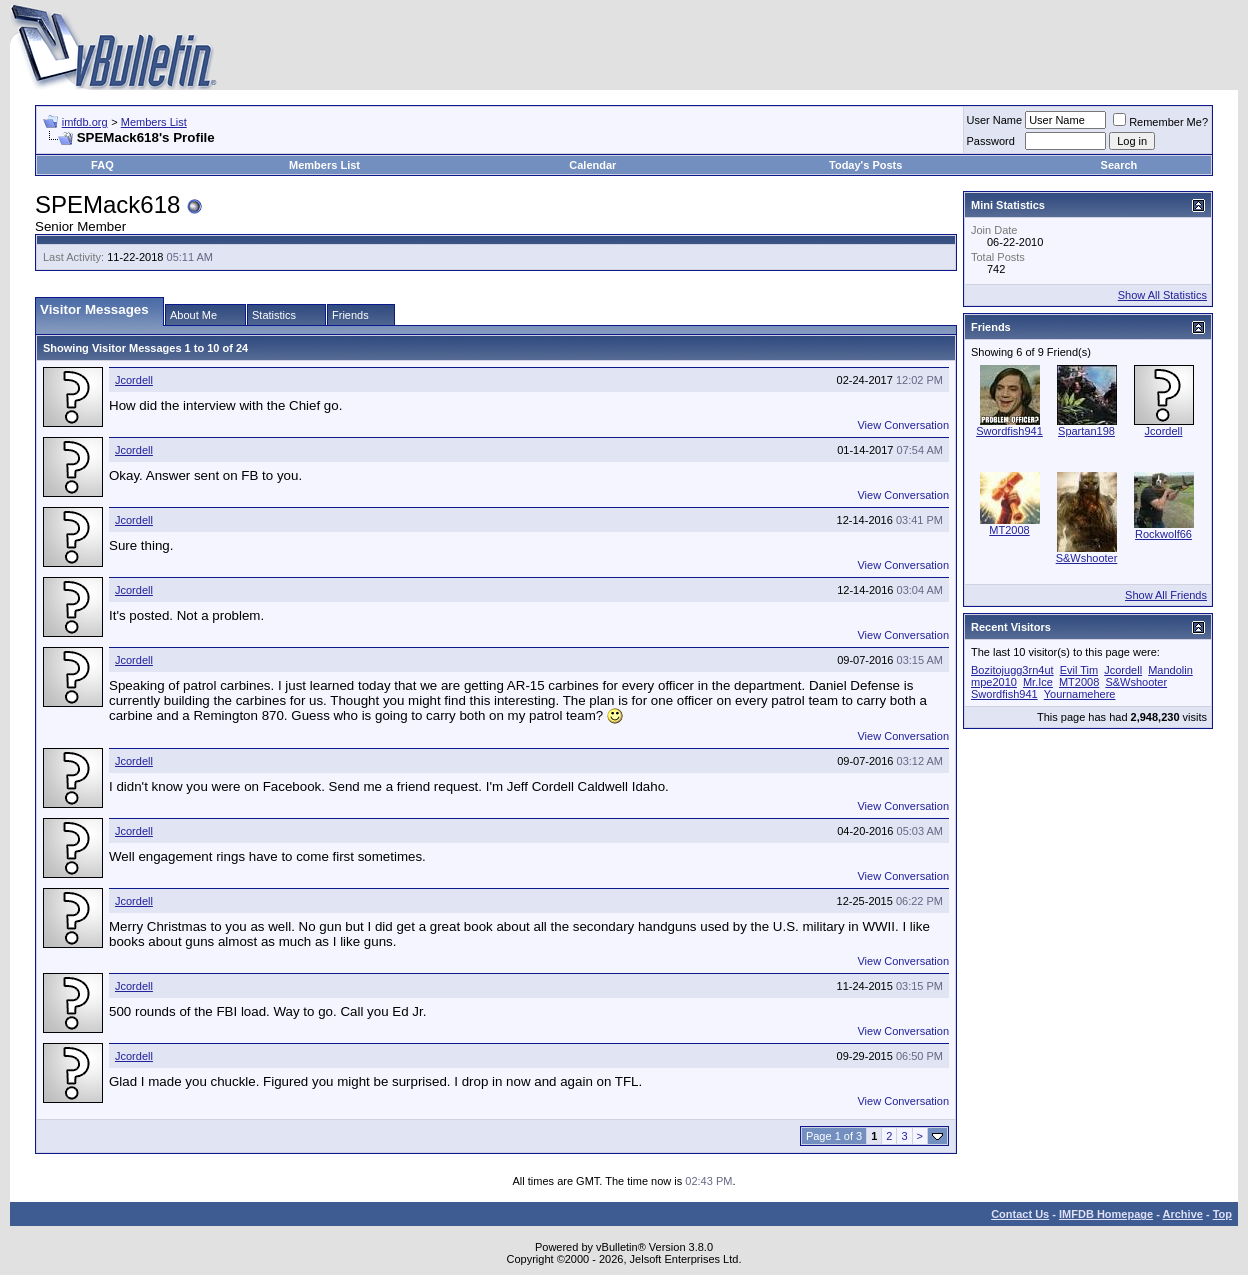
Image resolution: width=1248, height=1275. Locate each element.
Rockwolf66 (1163, 534)
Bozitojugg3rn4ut (1012, 670)
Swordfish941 (1009, 431)
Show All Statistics (1162, 295)
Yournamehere (1080, 694)
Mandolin (1170, 670)
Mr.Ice (1038, 682)
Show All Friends (1166, 595)
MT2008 (1009, 530)
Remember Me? (1160, 122)
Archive (1183, 1214)
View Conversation (903, 425)
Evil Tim (1079, 670)
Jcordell (134, 380)
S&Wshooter (1087, 558)
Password (991, 141)
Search (1119, 165)
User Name (995, 120)
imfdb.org (85, 122)
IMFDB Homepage (1106, 1214)
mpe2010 (994, 682)
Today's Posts (865, 165)
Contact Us (1020, 1214)
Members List (154, 122)
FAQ (102, 165)
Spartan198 (1086, 431)
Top (1222, 1214)
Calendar (592, 165)
